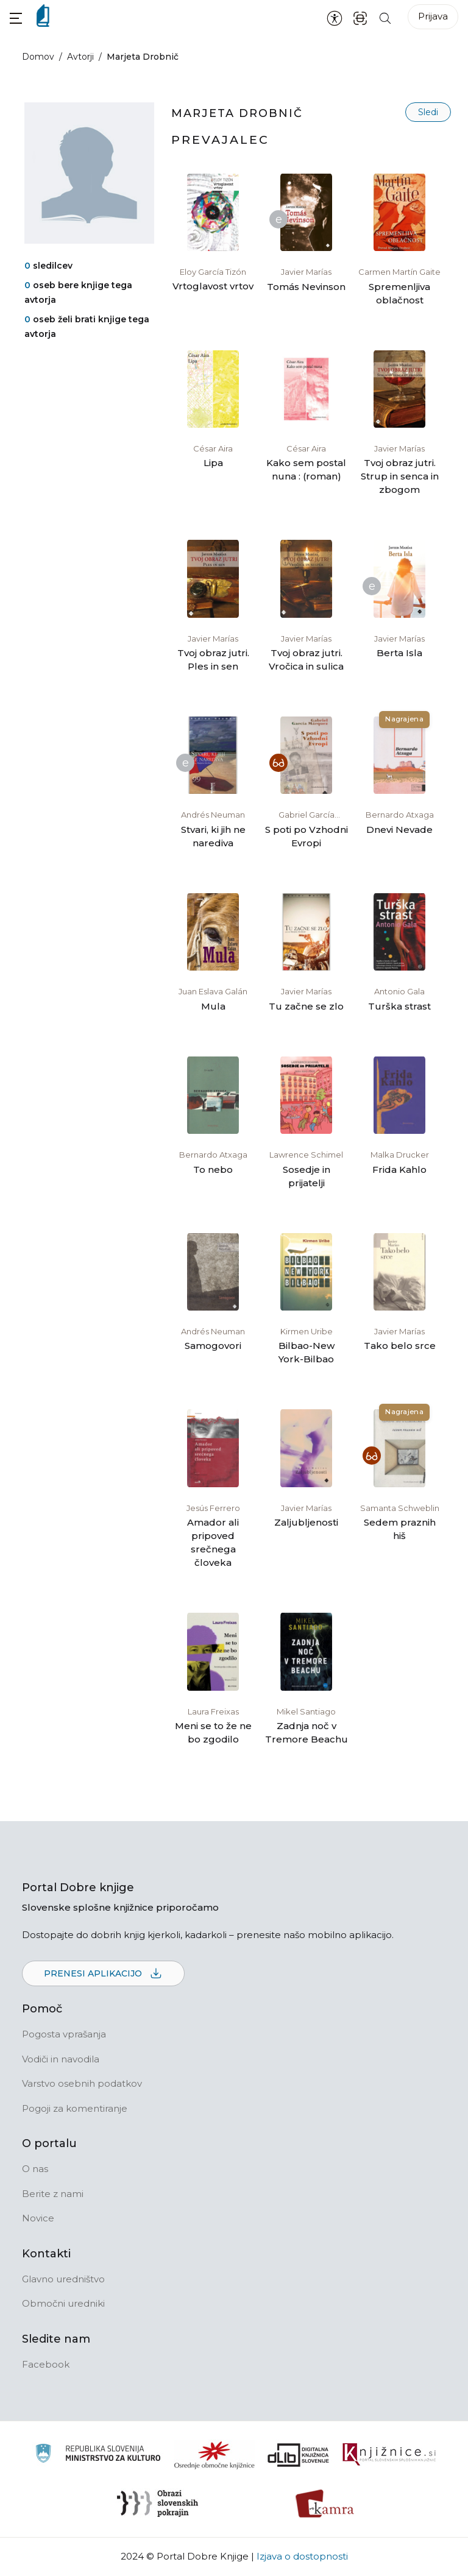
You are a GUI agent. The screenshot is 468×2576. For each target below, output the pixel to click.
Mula (213, 1006)
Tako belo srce (400, 1345)
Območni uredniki (63, 2303)
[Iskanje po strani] (385, 17)
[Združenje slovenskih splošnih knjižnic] (389, 2455)
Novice (38, 2218)
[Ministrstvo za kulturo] (98, 2455)
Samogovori (213, 1345)
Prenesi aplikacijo (103, 1974)
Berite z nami (52, 2193)
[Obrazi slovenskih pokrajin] (157, 2503)
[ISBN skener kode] (360, 17)
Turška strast (399, 1006)
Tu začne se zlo (306, 1006)
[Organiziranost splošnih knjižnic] (214, 2455)
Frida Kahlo (399, 1169)
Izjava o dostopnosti (302, 2556)
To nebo (213, 1169)
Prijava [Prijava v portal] (433, 16)
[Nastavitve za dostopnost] (334, 17)
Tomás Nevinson (306, 286)
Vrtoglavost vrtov (213, 286)
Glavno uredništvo (63, 2279)
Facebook (45, 2364)
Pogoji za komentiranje (74, 2108)
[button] (16, 18)
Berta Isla (399, 653)
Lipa (213, 463)
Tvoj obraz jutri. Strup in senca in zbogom (400, 476)
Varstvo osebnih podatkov (82, 2083)
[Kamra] (325, 2503)
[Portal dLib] (298, 2455)
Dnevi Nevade (399, 829)
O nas (35, 2168)
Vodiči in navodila (60, 2059)
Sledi (428, 112)
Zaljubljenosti (306, 1522)
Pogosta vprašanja (64, 2034)
